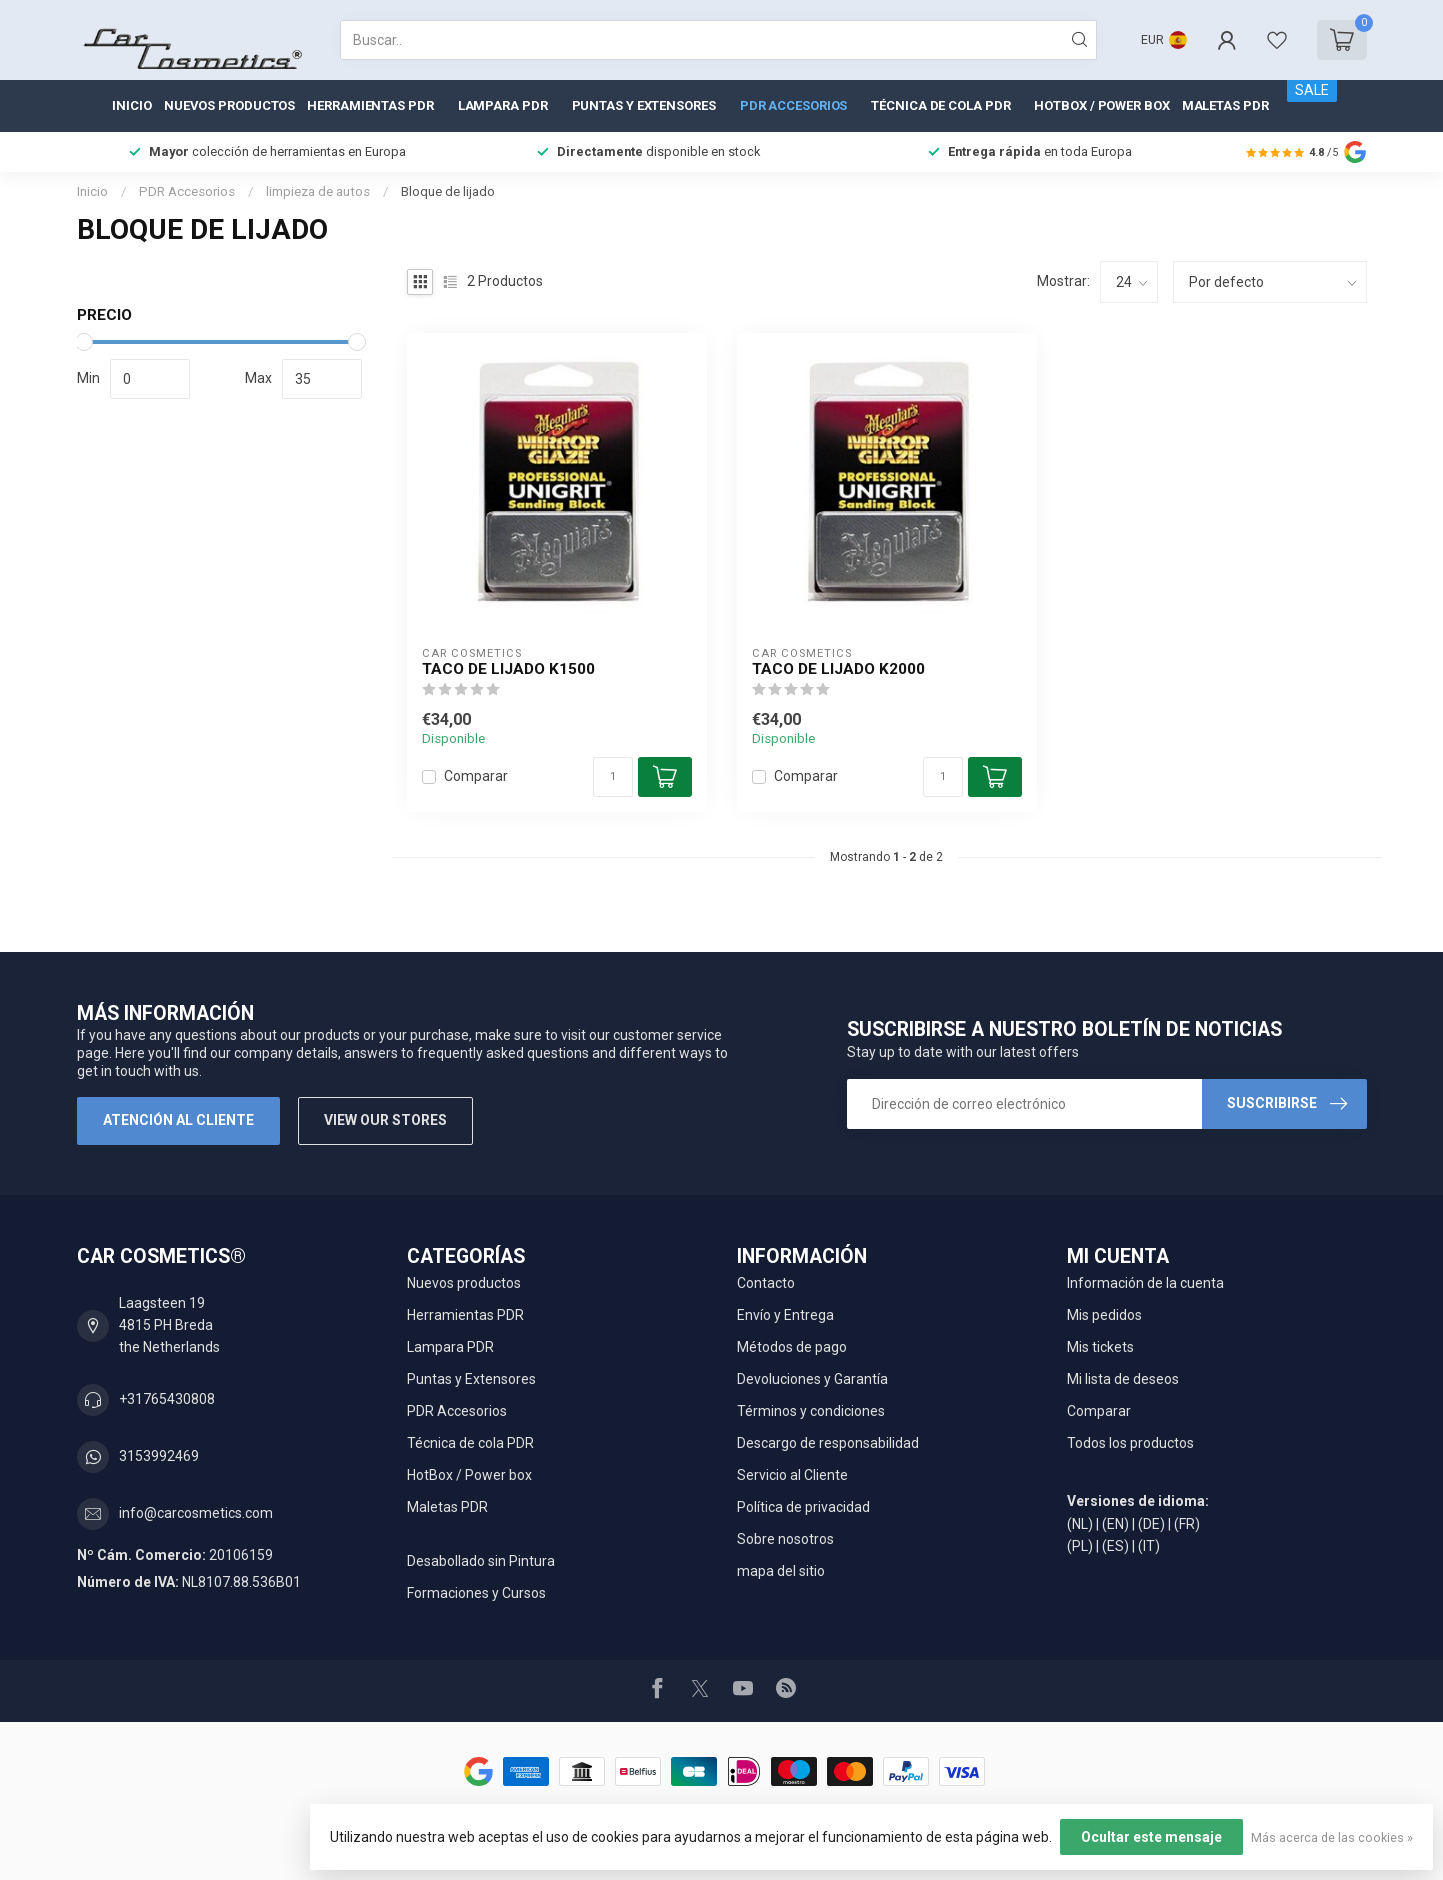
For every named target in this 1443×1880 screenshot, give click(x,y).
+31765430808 (167, 1399)
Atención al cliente (178, 1120)
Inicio (131, 105)
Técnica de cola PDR (940, 105)
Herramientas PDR (370, 105)
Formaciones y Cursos (476, 1593)
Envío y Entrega (785, 1315)
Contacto (766, 1283)
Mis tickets (1100, 1347)
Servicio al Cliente (792, 1475)
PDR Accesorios (794, 105)
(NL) (1080, 1524)
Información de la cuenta (1145, 1283)
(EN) (1115, 1524)
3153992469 (159, 1456)
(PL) (1080, 1546)
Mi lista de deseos (1123, 1379)
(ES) (1115, 1546)
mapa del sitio (781, 1571)
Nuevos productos (229, 105)
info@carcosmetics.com (196, 1513)
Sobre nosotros (785, 1539)
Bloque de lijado (448, 191)
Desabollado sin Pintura (481, 1561)
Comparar (476, 776)
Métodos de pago (792, 1347)
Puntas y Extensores (644, 105)
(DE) (1151, 1524)
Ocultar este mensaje (1151, 1837)
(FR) (1187, 1524)
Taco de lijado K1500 (508, 669)
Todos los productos (1130, 1443)
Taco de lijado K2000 (838, 669)
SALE (1312, 90)
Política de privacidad (803, 1507)
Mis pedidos (1104, 1315)
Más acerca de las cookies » (1332, 1837)
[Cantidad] (613, 777)
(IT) (1149, 1546)
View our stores (385, 1120)
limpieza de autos (318, 191)
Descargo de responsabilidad (828, 1443)
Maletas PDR (1225, 105)
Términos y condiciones (811, 1411)
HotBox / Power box (1101, 105)
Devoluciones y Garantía (812, 1379)
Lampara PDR (503, 105)
